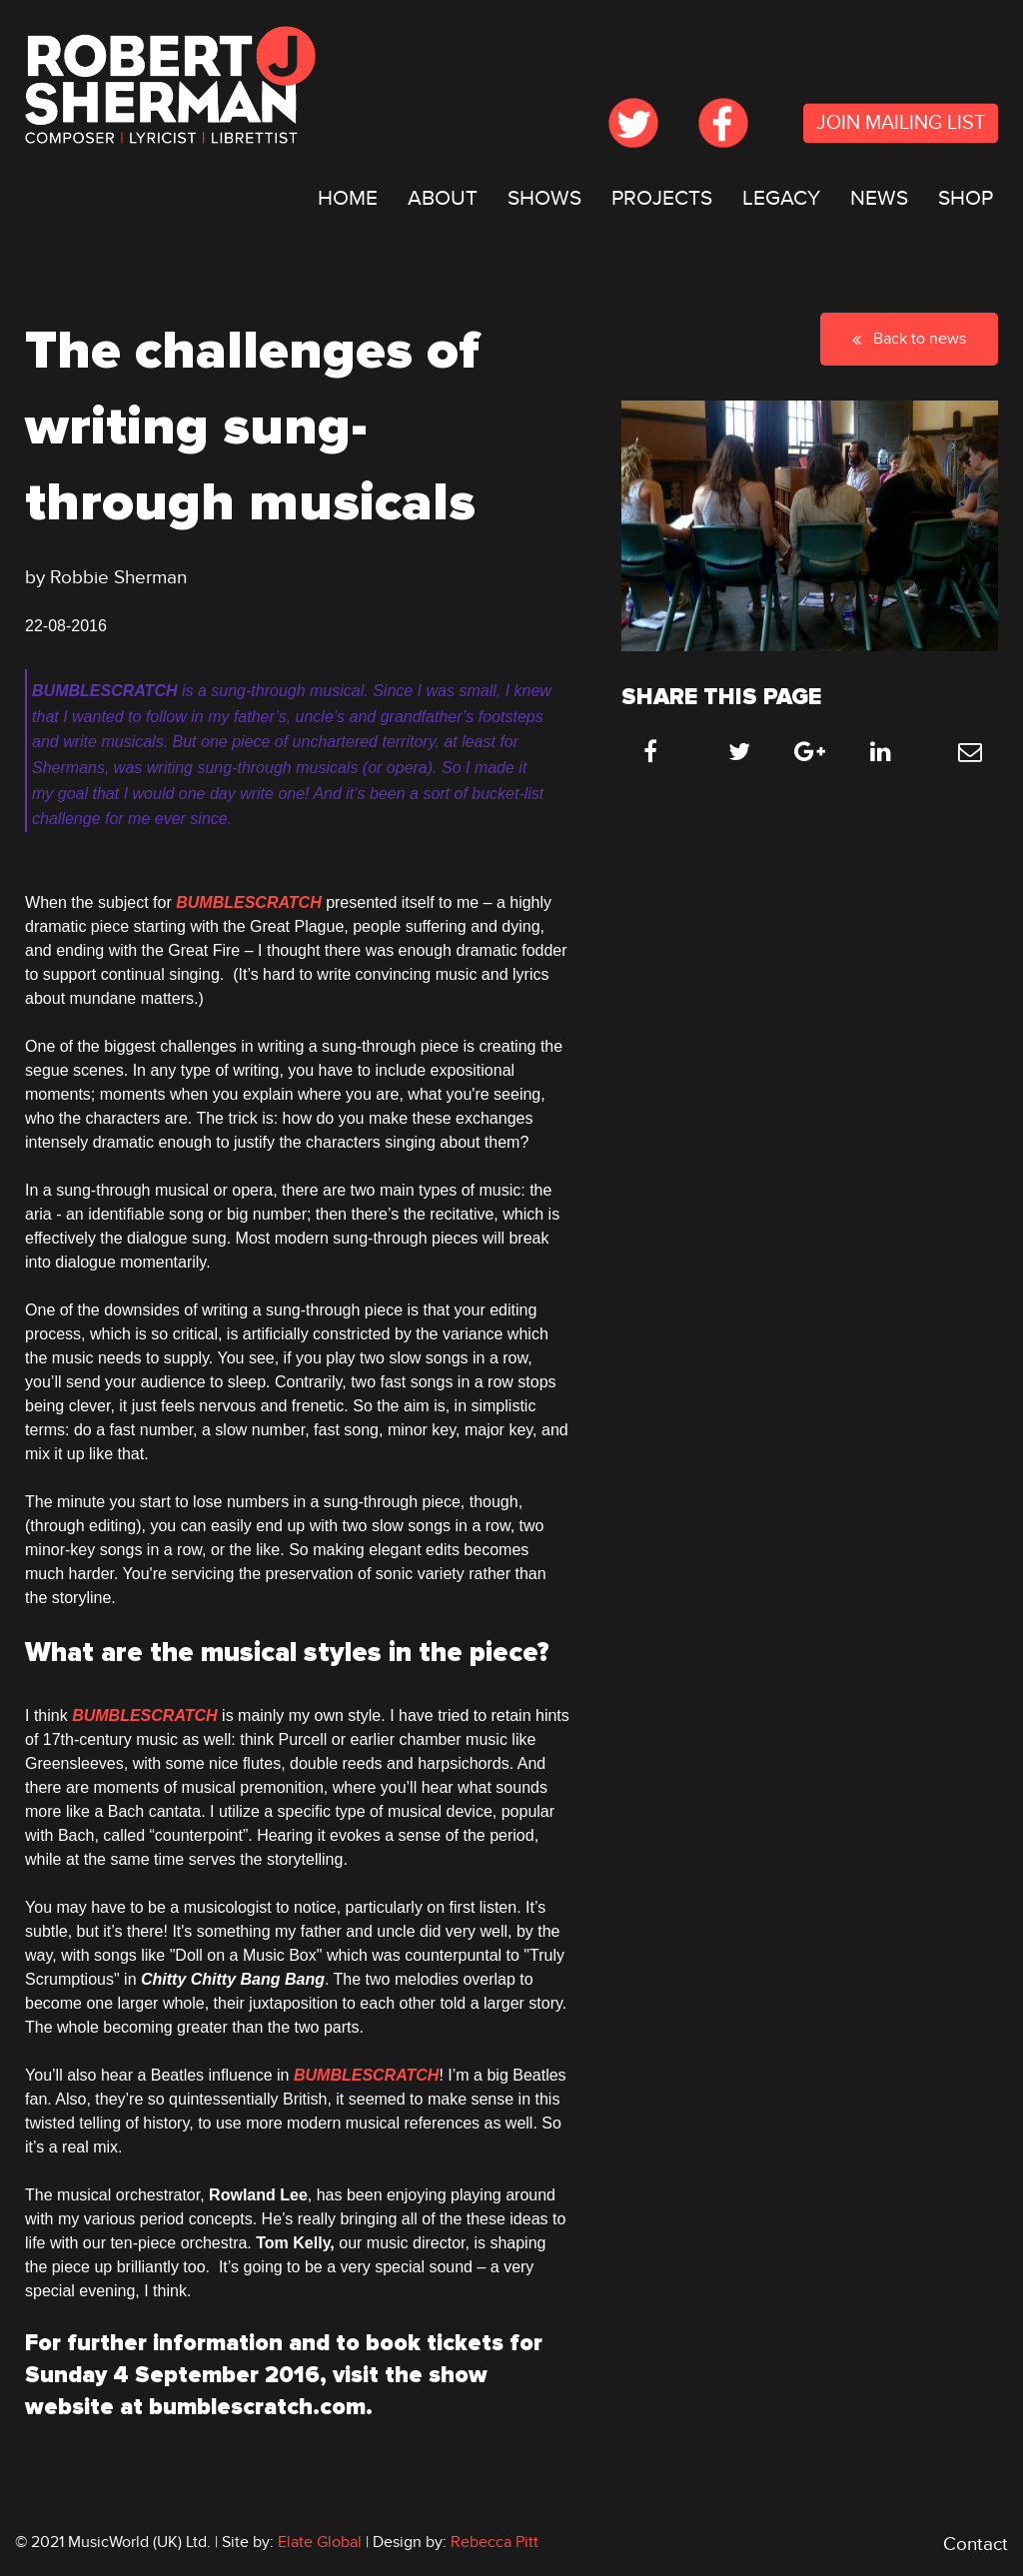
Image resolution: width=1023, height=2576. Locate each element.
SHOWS (544, 198)
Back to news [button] (909, 339)
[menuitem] (348, 199)
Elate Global (320, 2542)
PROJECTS (661, 198)
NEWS (879, 198)
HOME (348, 198)
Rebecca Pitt (494, 2542)
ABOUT (443, 198)
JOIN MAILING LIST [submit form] (900, 124)
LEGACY (781, 198)
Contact (975, 2544)
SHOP (965, 198)
